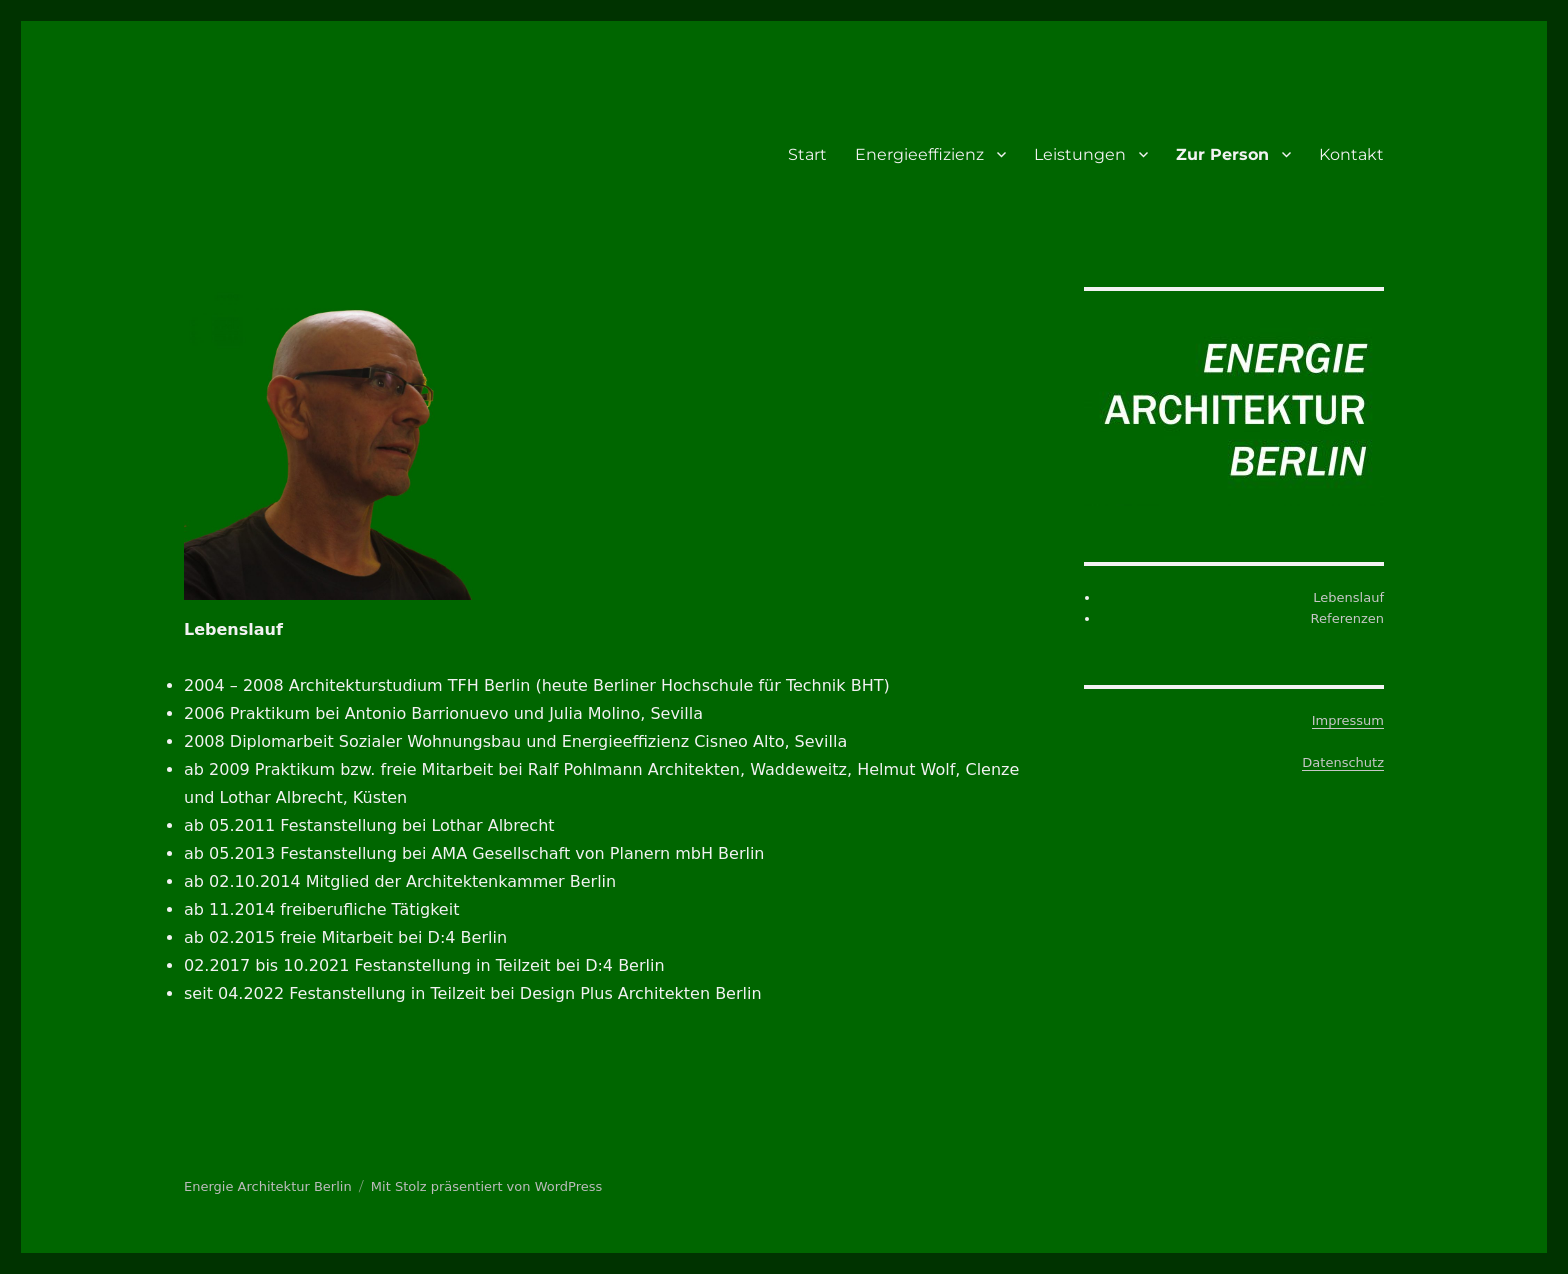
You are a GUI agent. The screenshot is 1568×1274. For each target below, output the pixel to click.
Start (807, 154)
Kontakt (1351, 154)
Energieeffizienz (919, 154)
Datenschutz (1343, 762)
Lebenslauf (1348, 597)
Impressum (1348, 720)
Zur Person (1222, 154)
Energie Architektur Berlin (268, 1186)
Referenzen (1347, 618)
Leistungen (1080, 154)
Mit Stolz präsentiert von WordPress (486, 1186)
